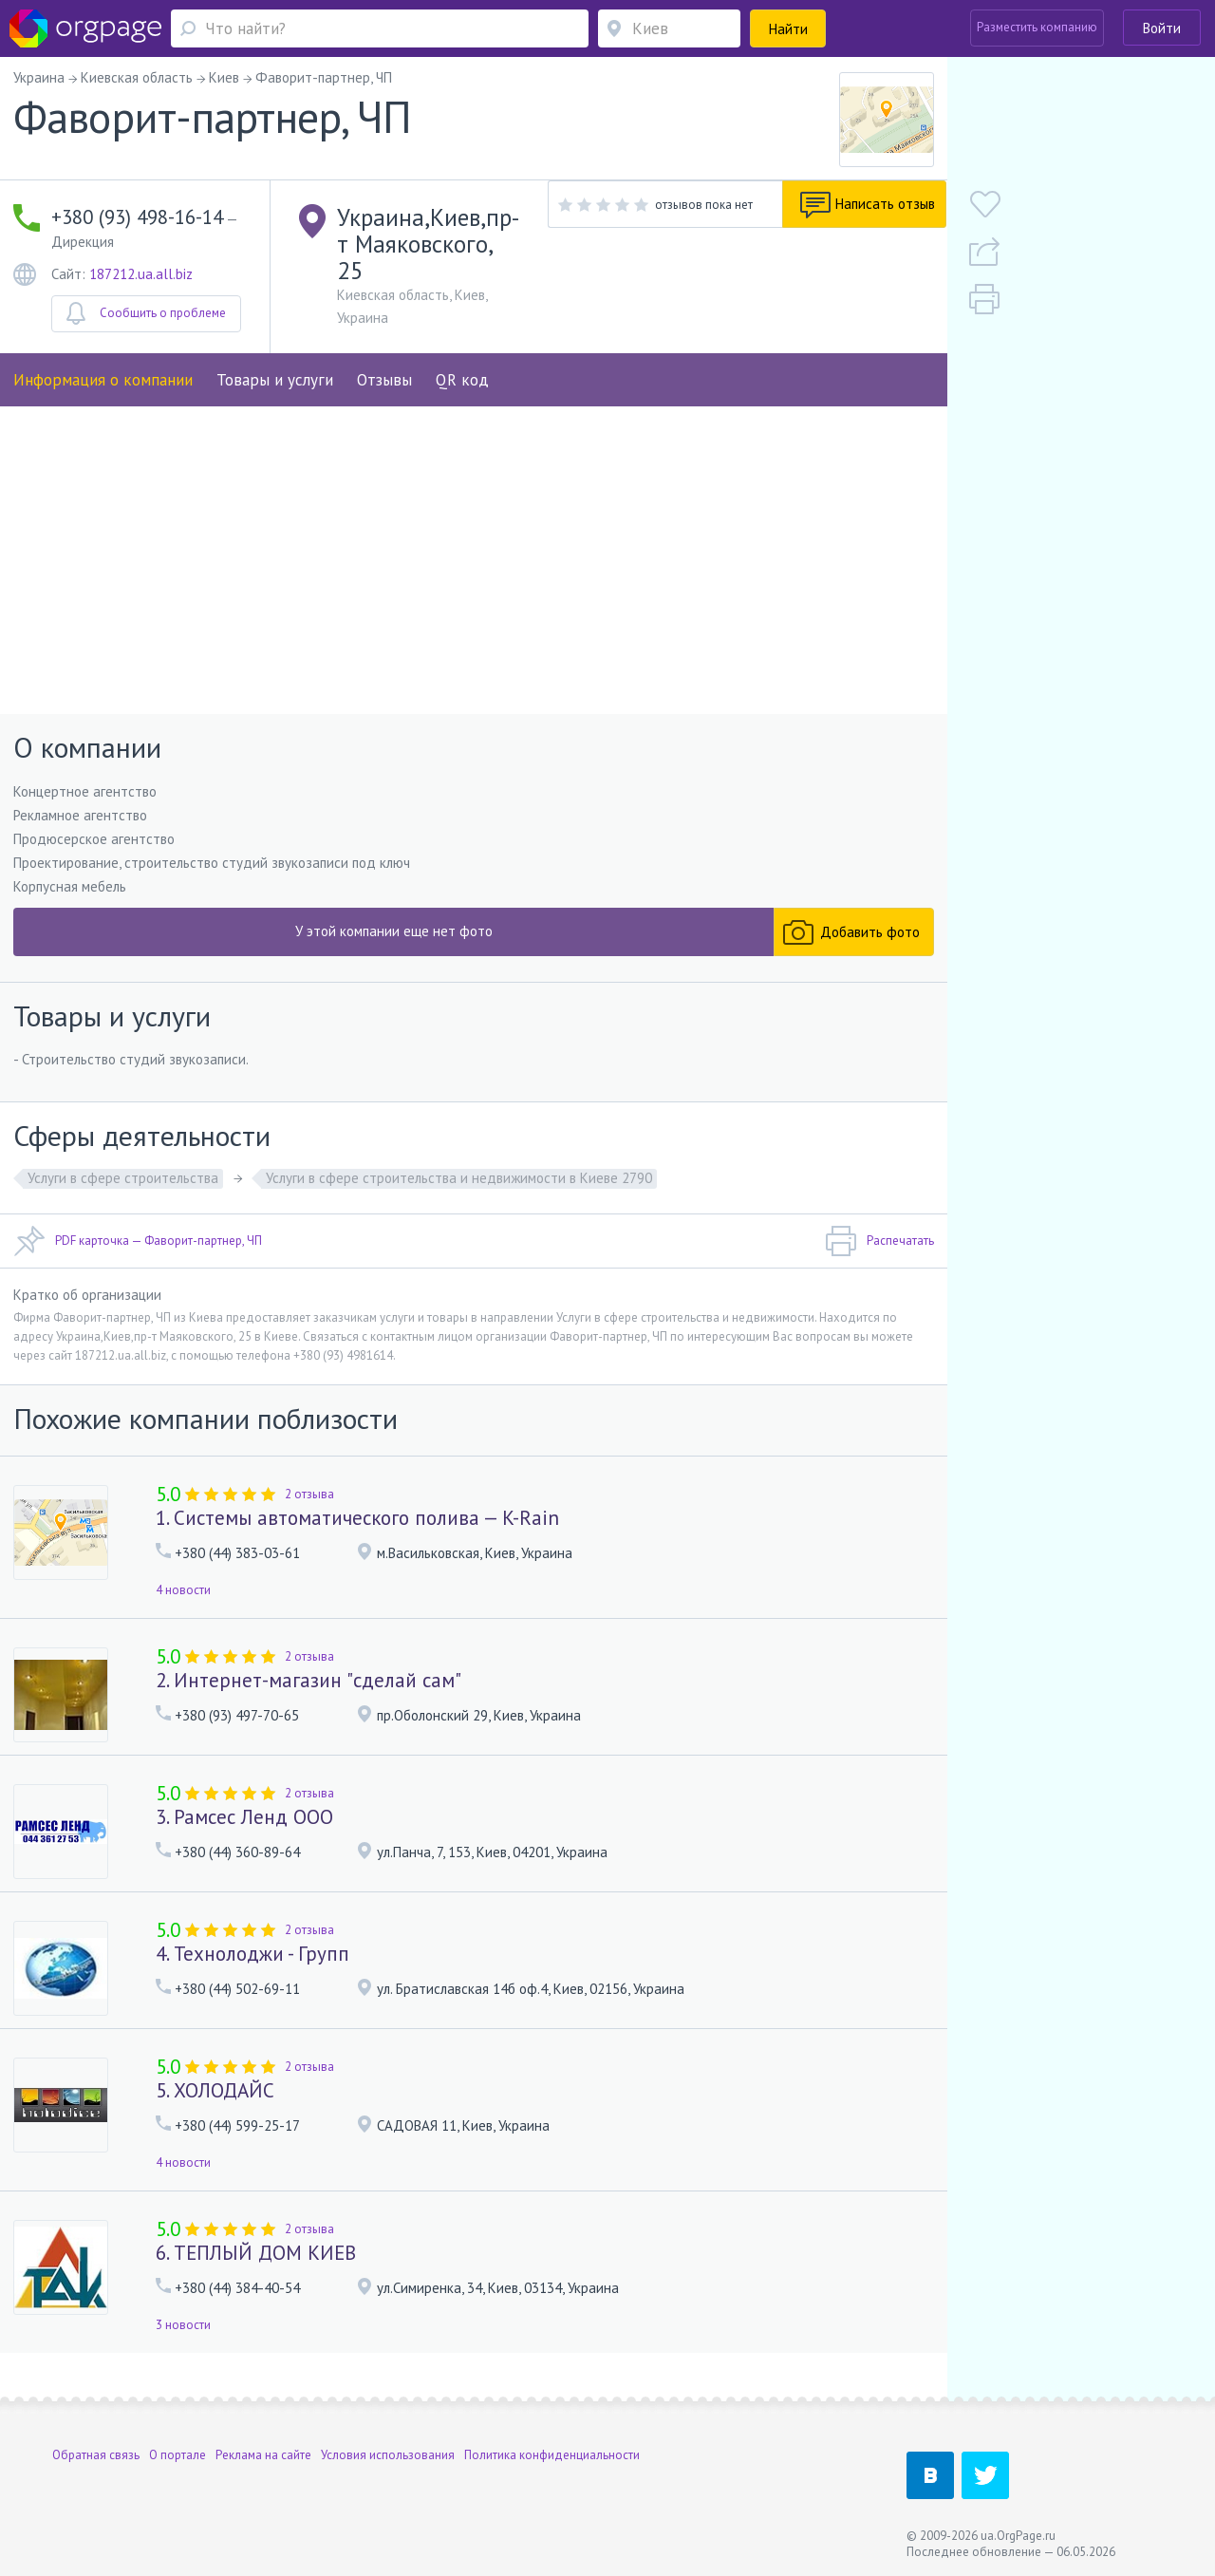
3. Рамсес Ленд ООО (244, 1843)
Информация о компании (103, 350)
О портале (177, 2455)
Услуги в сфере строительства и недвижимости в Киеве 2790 (459, 1205)
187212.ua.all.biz (141, 251)
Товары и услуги (274, 350)
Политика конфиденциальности (552, 2455)
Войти (1162, 28)
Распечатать (879, 1268)
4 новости (183, 1616)
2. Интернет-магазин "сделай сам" (308, 1707)
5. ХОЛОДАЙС (215, 2117)
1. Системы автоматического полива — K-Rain (357, 1544)
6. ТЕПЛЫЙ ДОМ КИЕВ (256, 2279)
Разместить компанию (1037, 27)
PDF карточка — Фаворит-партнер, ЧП (137, 1268)
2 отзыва (309, 1521)
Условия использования (388, 2455)
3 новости (183, 2351)
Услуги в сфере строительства (123, 1205)
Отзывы (384, 350)
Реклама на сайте (263, 2455)
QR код (462, 350)
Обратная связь (96, 2455)
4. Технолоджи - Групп (252, 1980)
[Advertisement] (473, 583)
